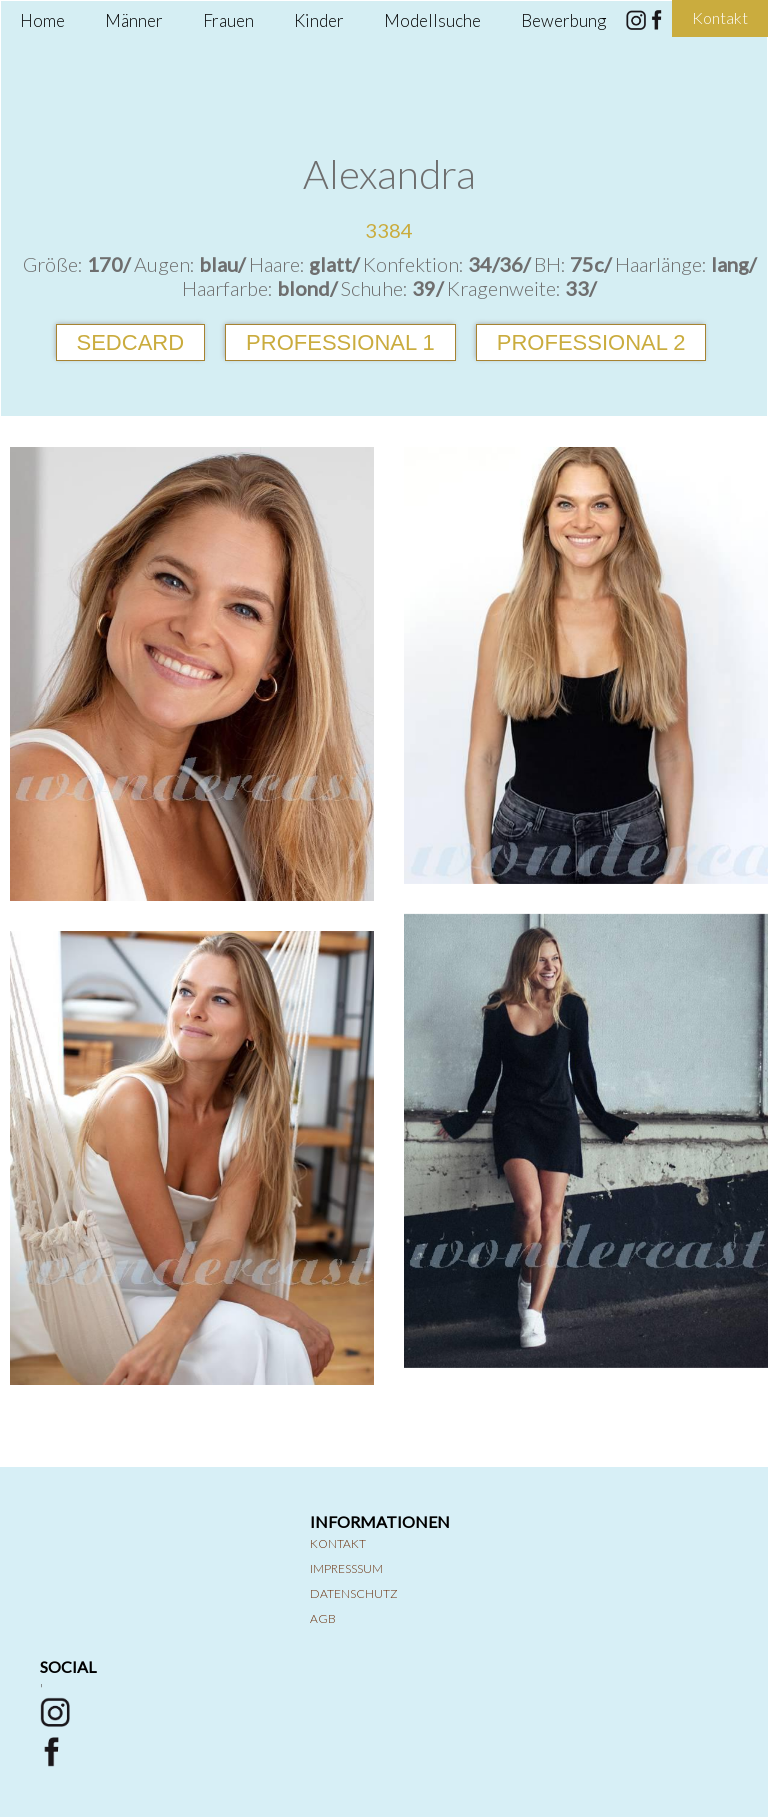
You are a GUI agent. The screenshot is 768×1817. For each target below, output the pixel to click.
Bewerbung (563, 20)
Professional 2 (591, 342)
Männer (134, 20)
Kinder (319, 20)
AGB (323, 1618)
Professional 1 (340, 342)
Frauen (228, 20)
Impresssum (346, 1568)
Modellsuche (432, 20)
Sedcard (131, 342)
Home (42, 20)
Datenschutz (354, 1593)
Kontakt (338, 1543)
